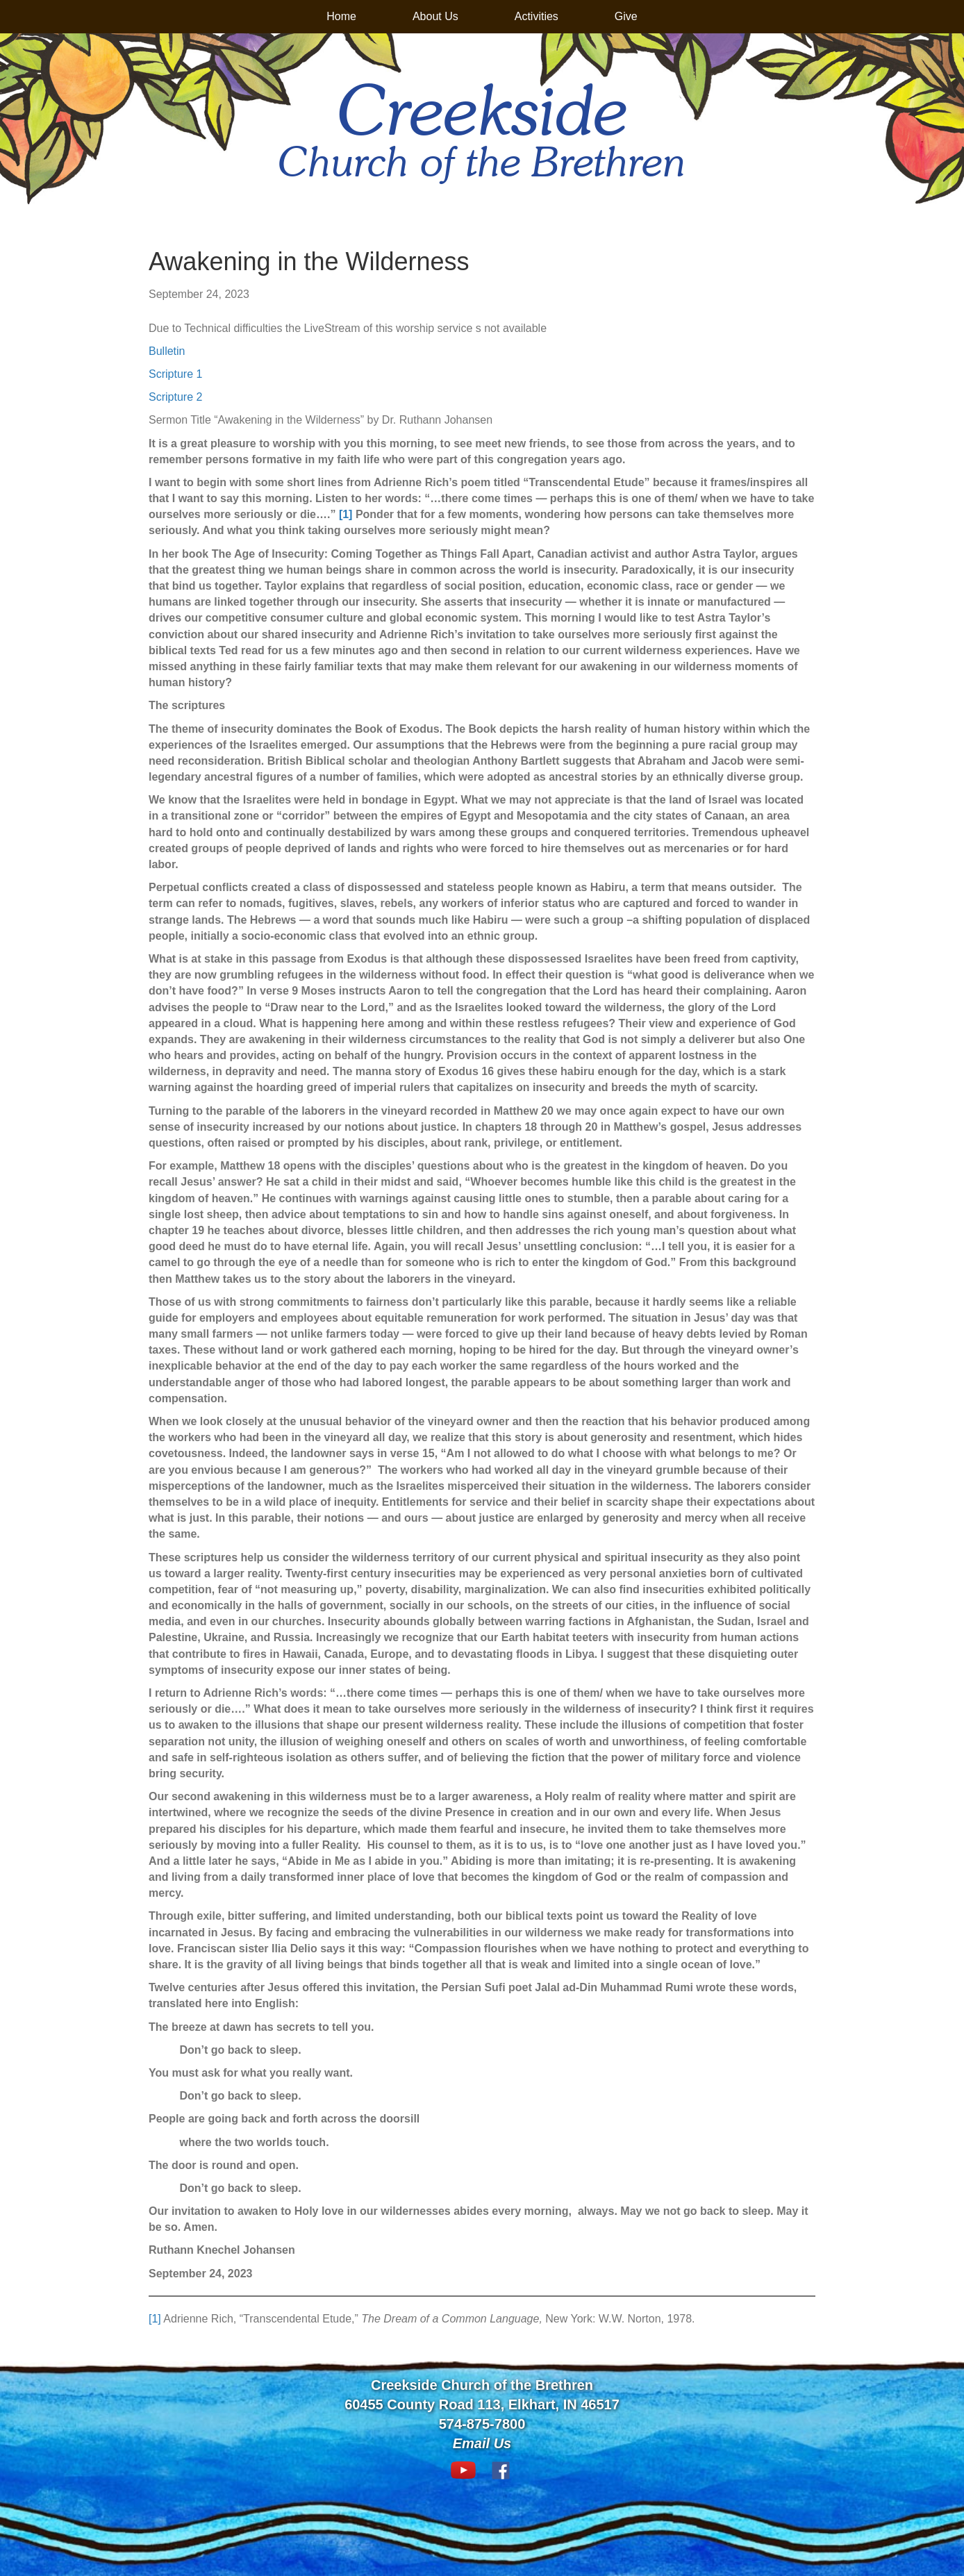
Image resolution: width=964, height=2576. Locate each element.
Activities (536, 16)
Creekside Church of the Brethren (482, 2385)
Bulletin (167, 351)
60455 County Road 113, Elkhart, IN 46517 (482, 2404)
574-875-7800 (482, 2424)
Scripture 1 (175, 374)
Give (626, 16)
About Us (435, 16)
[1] (155, 2319)
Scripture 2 (175, 397)
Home (341, 16)
